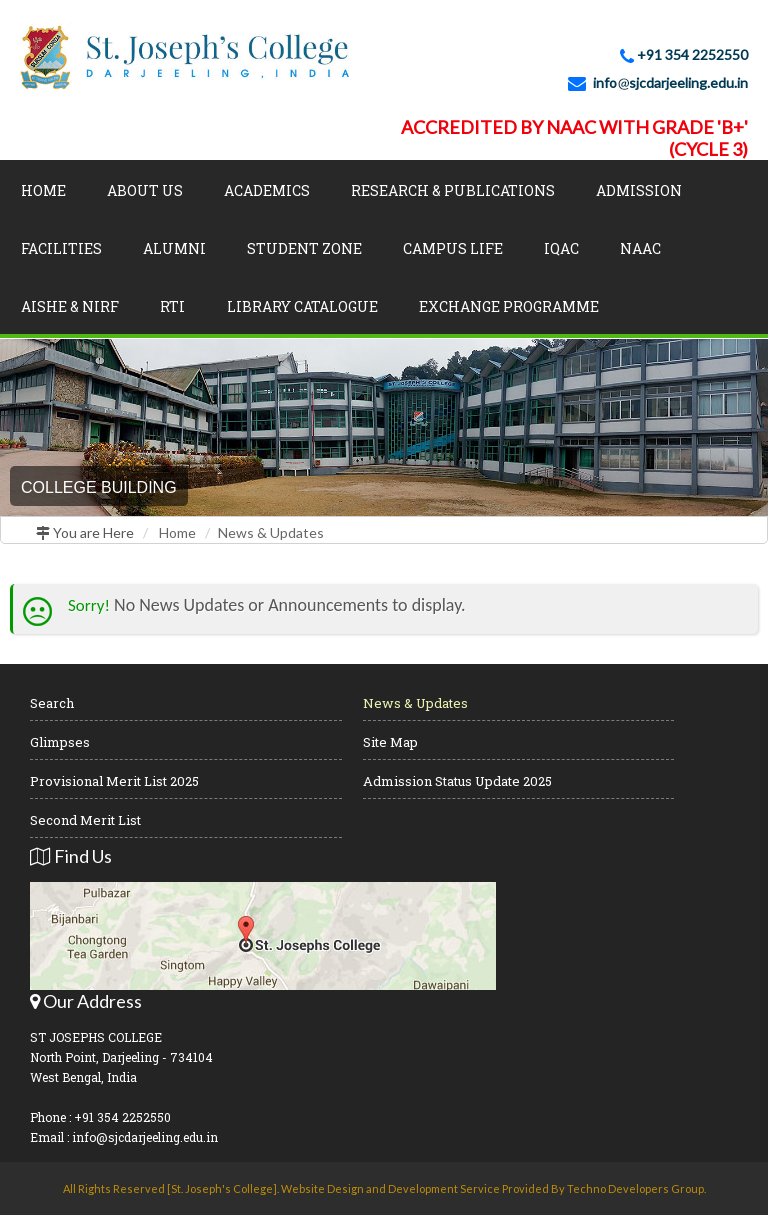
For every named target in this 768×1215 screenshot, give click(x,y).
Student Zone (304, 248)
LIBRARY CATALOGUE (302, 306)
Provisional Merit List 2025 (114, 781)
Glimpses (60, 742)
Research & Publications (453, 190)
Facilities (61, 248)
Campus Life (453, 248)
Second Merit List (85, 820)
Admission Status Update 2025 (457, 781)
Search (52, 703)
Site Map (390, 742)
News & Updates (271, 532)
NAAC (640, 248)
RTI (172, 306)
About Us (145, 190)
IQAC (561, 248)
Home (43, 190)
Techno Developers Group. (636, 1188)
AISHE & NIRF (70, 306)
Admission (639, 190)
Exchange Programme (509, 306)
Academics (267, 190)
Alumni (174, 248)
